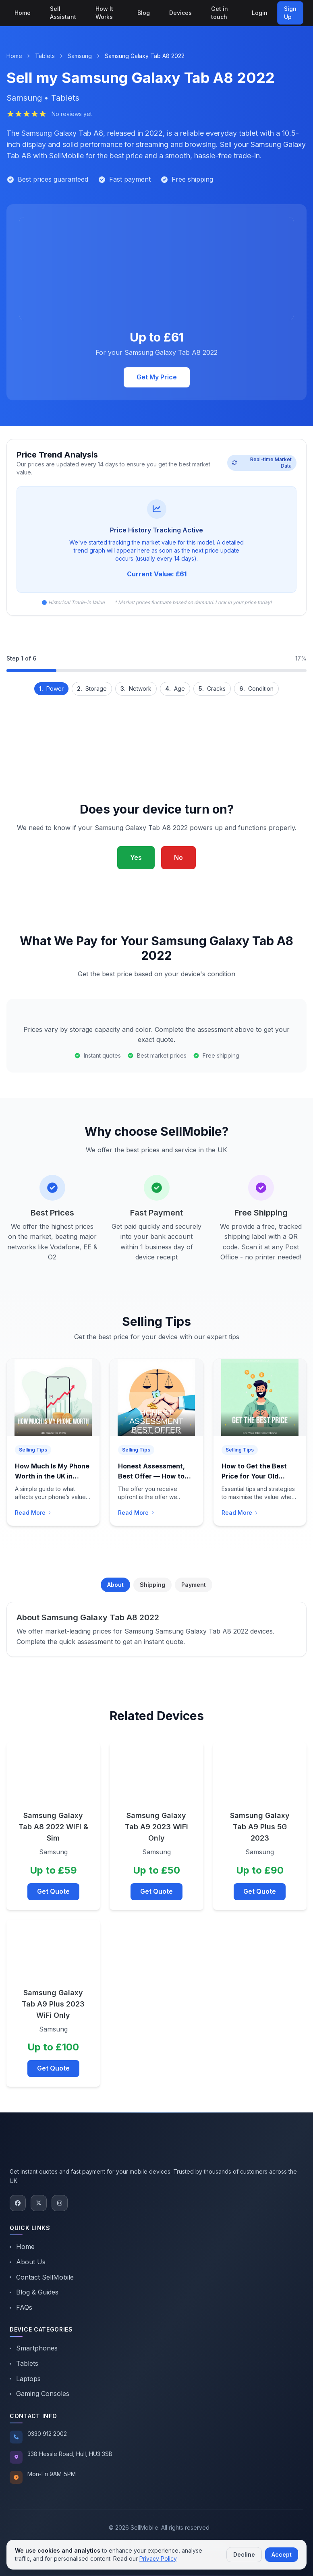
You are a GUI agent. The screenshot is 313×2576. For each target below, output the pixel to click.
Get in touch (219, 12)
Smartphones (34, 2348)
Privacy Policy (157, 2558)
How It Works (104, 12)
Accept (282, 2554)
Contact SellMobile (42, 2277)
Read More (33, 1512)
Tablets (45, 55)
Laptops (25, 2379)
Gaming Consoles (39, 2394)
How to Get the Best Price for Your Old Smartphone (254, 1476)
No (178, 857)
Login (259, 12)
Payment (193, 1584)
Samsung (80, 55)
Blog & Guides (34, 2292)
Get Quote (53, 1891)
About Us (28, 2262)
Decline (244, 2554)
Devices (180, 12)
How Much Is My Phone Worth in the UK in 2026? (52, 1476)
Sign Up (290, 12)
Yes (136, 857)
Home (23, 12)
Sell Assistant (63, 12)
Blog (143, 12)
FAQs (21, 2307)
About (115, 1584)
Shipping (152, 1584)
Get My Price (157, 377)
